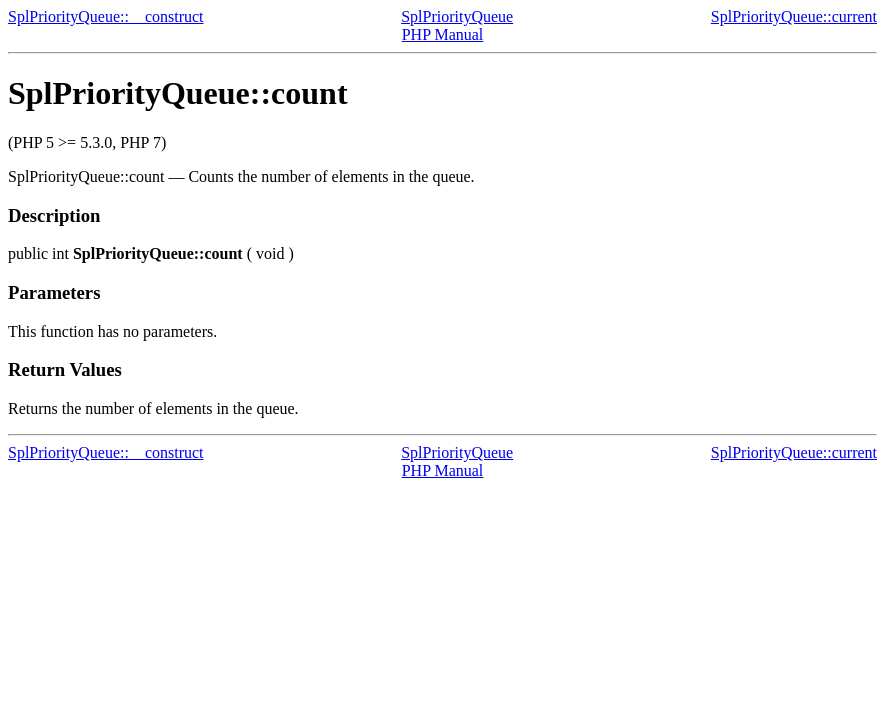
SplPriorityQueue (457, 16)
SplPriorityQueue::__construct (106, 16)
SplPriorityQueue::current (794, 16)
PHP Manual (443, 34)
